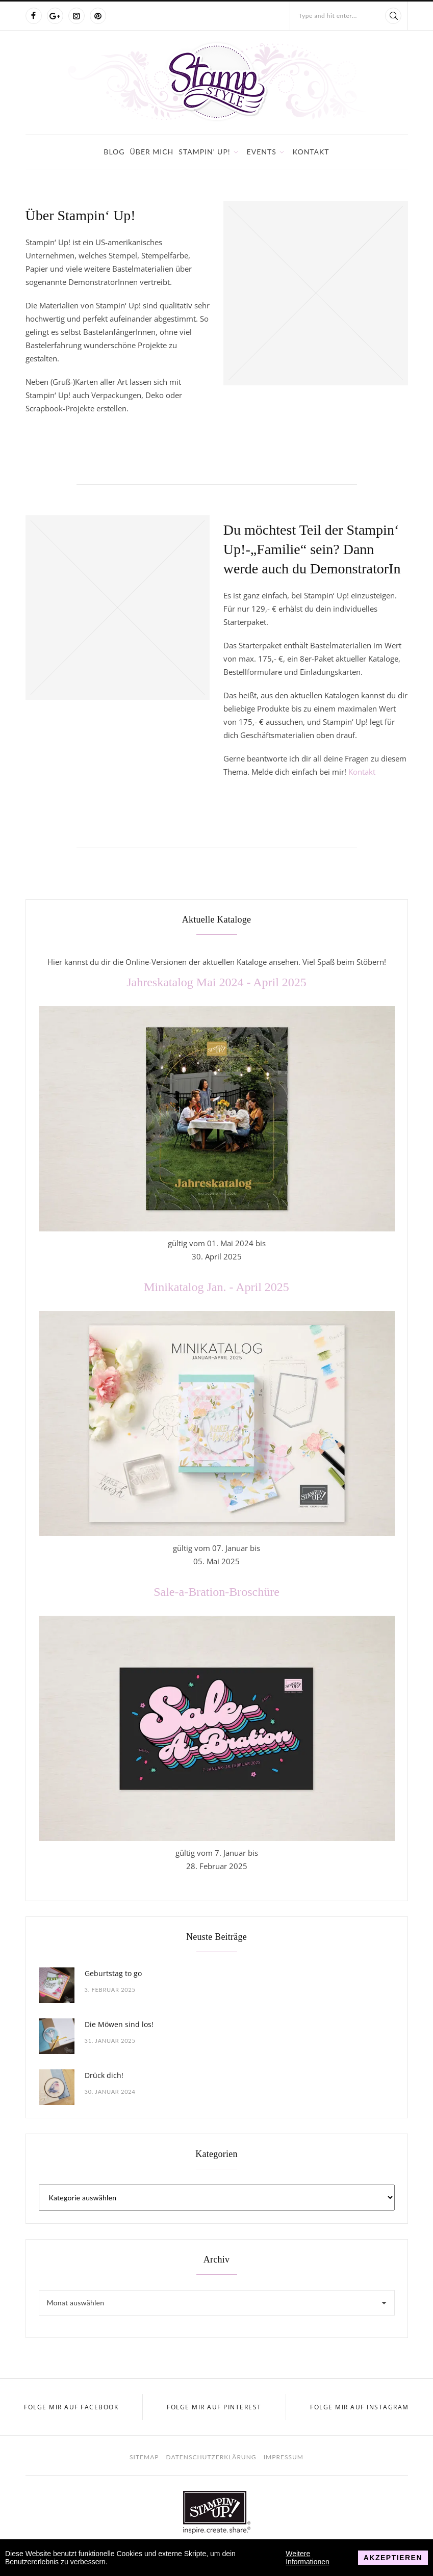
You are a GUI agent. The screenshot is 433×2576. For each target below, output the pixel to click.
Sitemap (144, 2457)
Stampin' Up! (204, 151)
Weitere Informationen (307, 2557)
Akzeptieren (393, 2558)
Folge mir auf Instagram (359, 2407)
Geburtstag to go (113, 1973)
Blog (114, 151)
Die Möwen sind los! (119, 2024)
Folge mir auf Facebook (71, 2407)
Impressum (283, 2457)
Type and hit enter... (328, 15)
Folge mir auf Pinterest (214, 2407)
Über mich (152, 151)
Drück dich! (104, 2075)
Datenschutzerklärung (211, 2457)
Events (261, 151)
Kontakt (311, 151)
